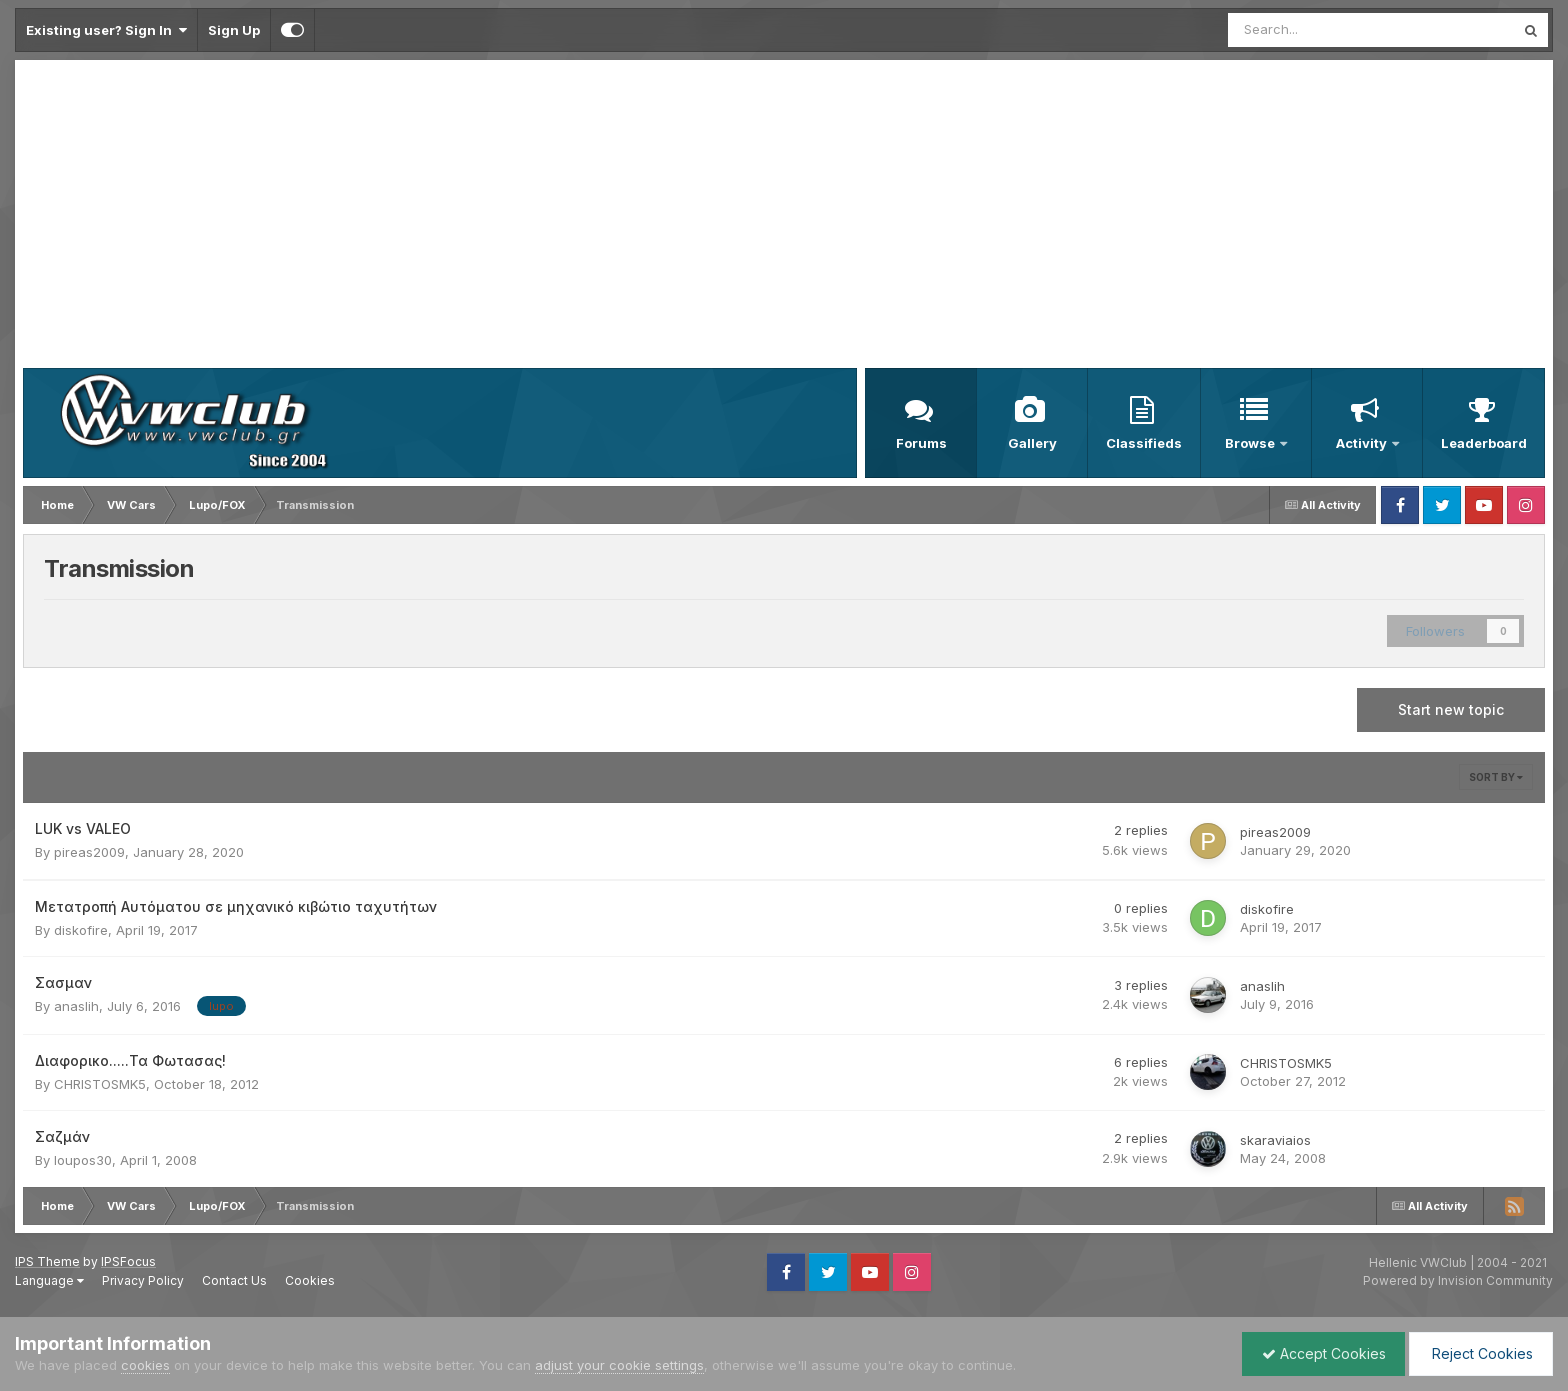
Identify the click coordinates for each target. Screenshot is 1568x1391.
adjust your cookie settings (619, 1365)
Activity (1363, 443)
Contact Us (234, 1280)
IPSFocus (128, 1261)
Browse (1251, 443)
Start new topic (1451, 709)
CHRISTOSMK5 (100, 1084)
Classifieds (1144, 443)
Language (49, 1280)
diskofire (81, 930)
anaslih (76, 1006)
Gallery (1032, 443)
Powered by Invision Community (1458, 1280)
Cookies (310, 1280)
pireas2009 (89, 852)
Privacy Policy (143, 1280)
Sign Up (234, 30)
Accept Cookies (1319, 1353)
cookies (145, 1365)
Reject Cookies (1479, 1353)
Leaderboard (1484, 443)
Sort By (1496, 777)
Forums (921, 443)
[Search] (1318, 30)
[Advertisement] (784, 218)
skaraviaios (1275, 1140)
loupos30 (83, 1160)
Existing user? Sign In (106, 30)
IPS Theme (47, 1261)
